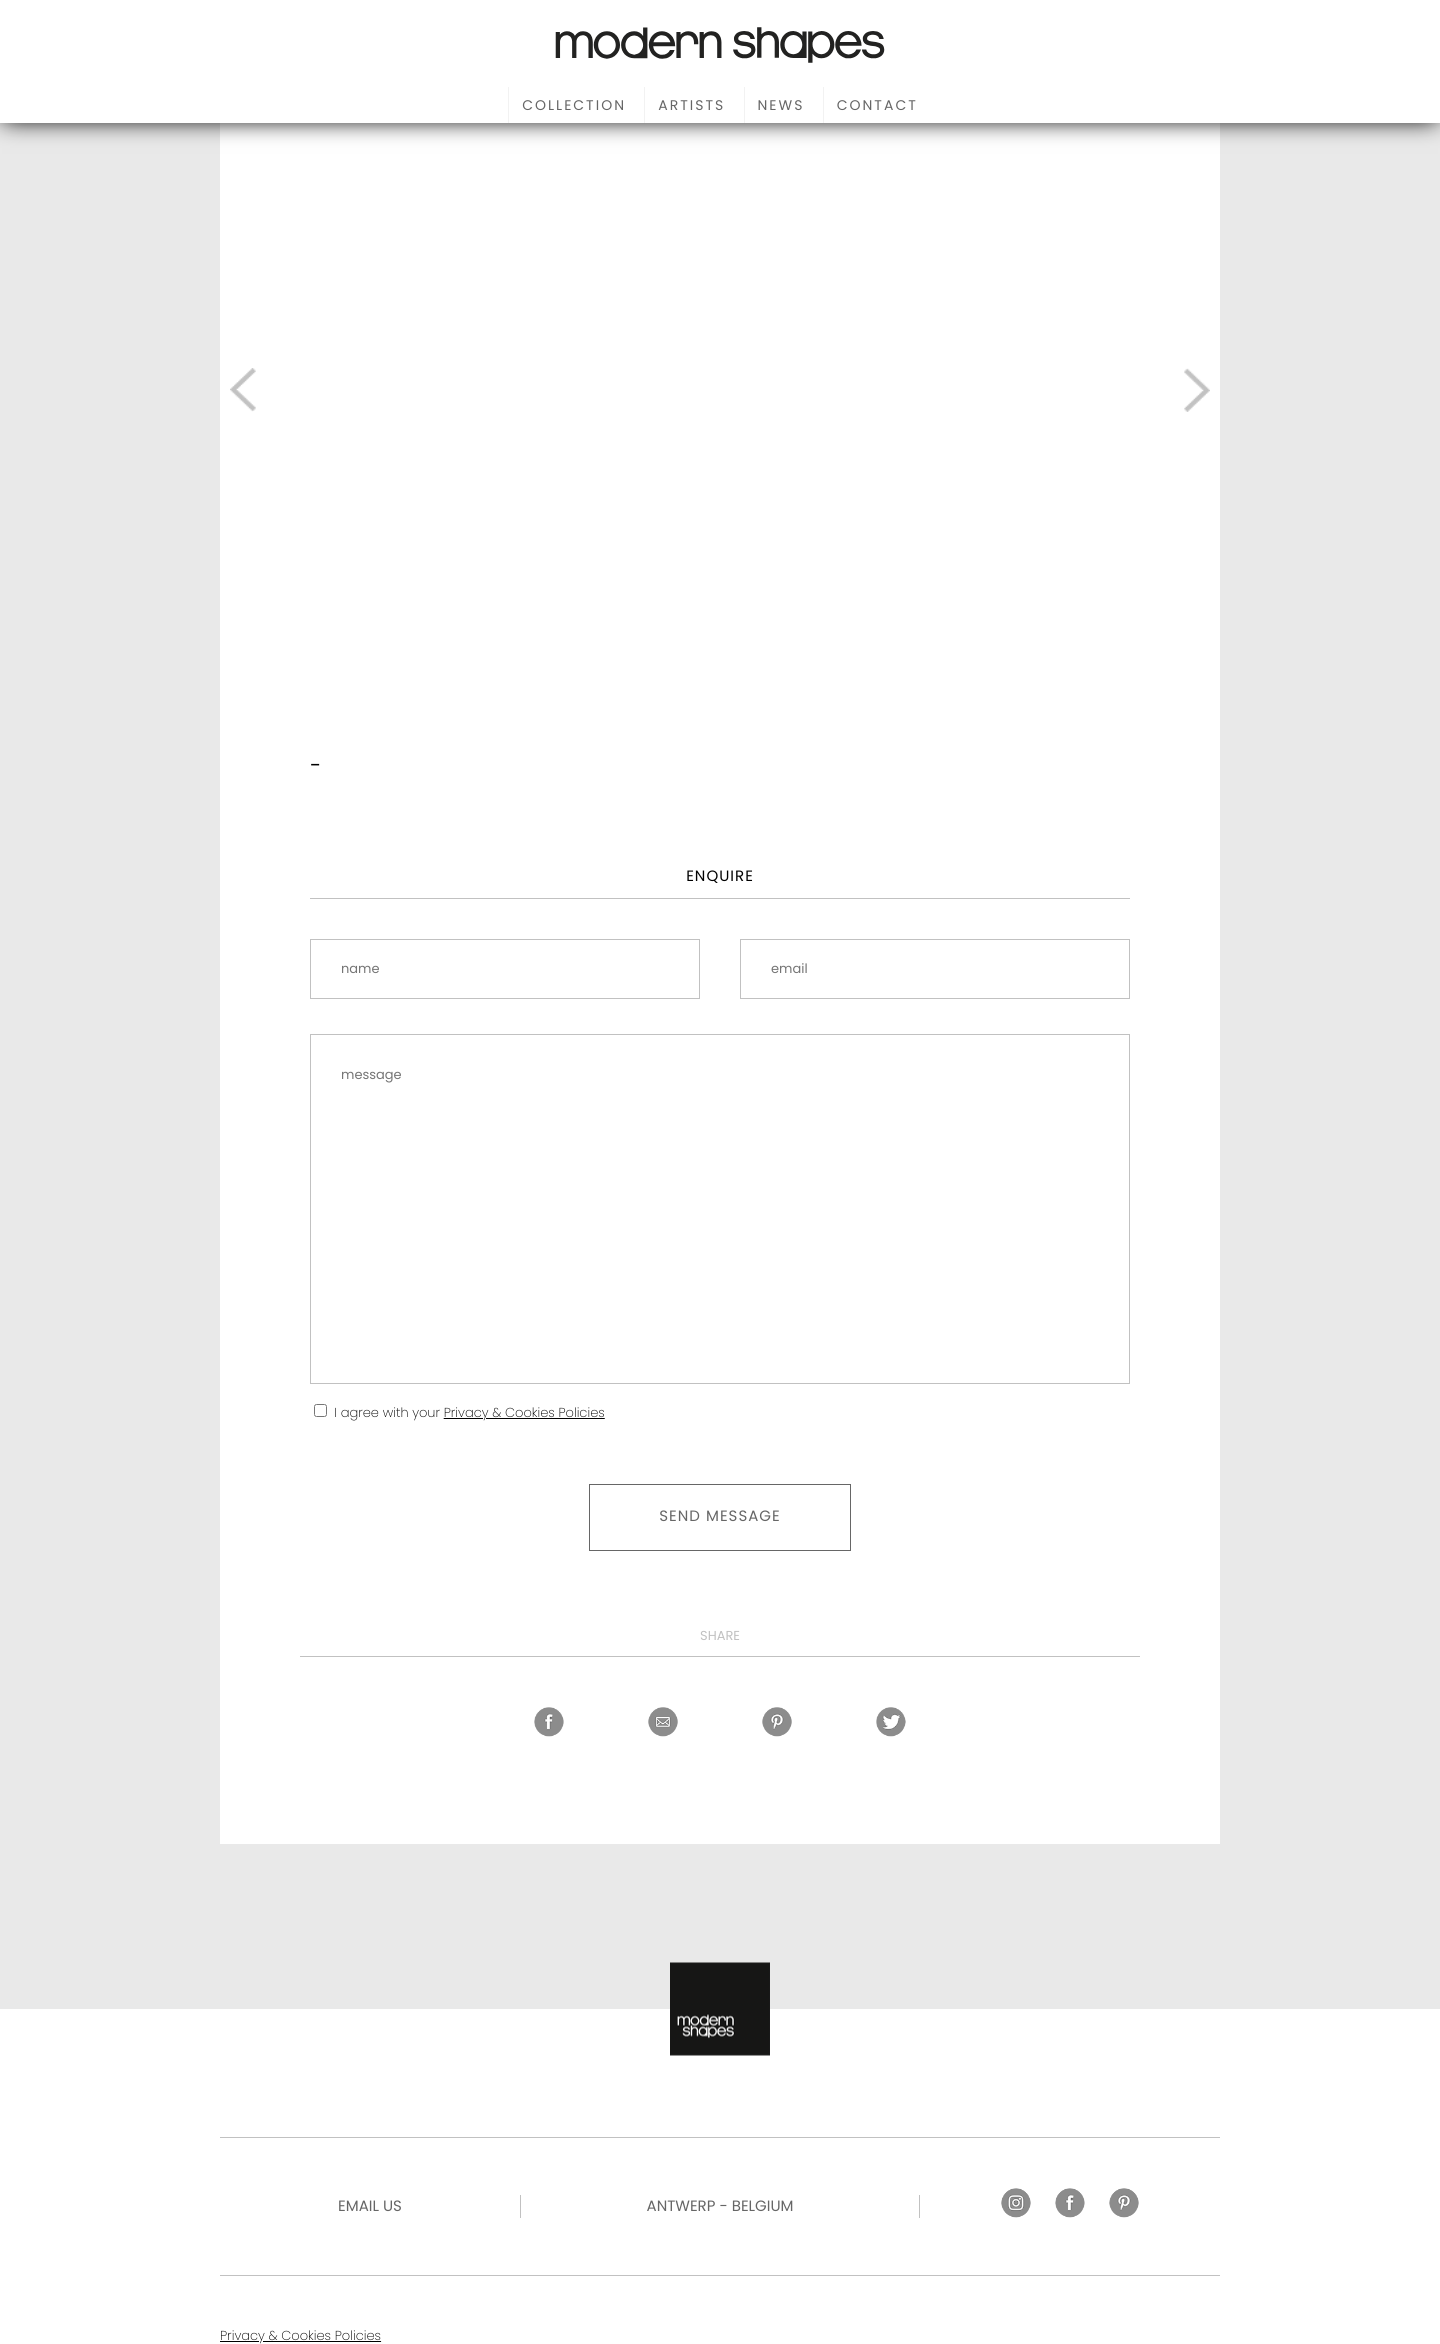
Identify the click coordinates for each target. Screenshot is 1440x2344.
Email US (370, 2206)
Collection (574, 105)
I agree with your (469, 1412)
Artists (691, 105)
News (781, 105)
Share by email (663, 1722)
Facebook (549, 1722)
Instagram (1016, 2203)
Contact (877, 105)
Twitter (891, 1722)
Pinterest (777, 1722)
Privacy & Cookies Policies (524, 1412)
